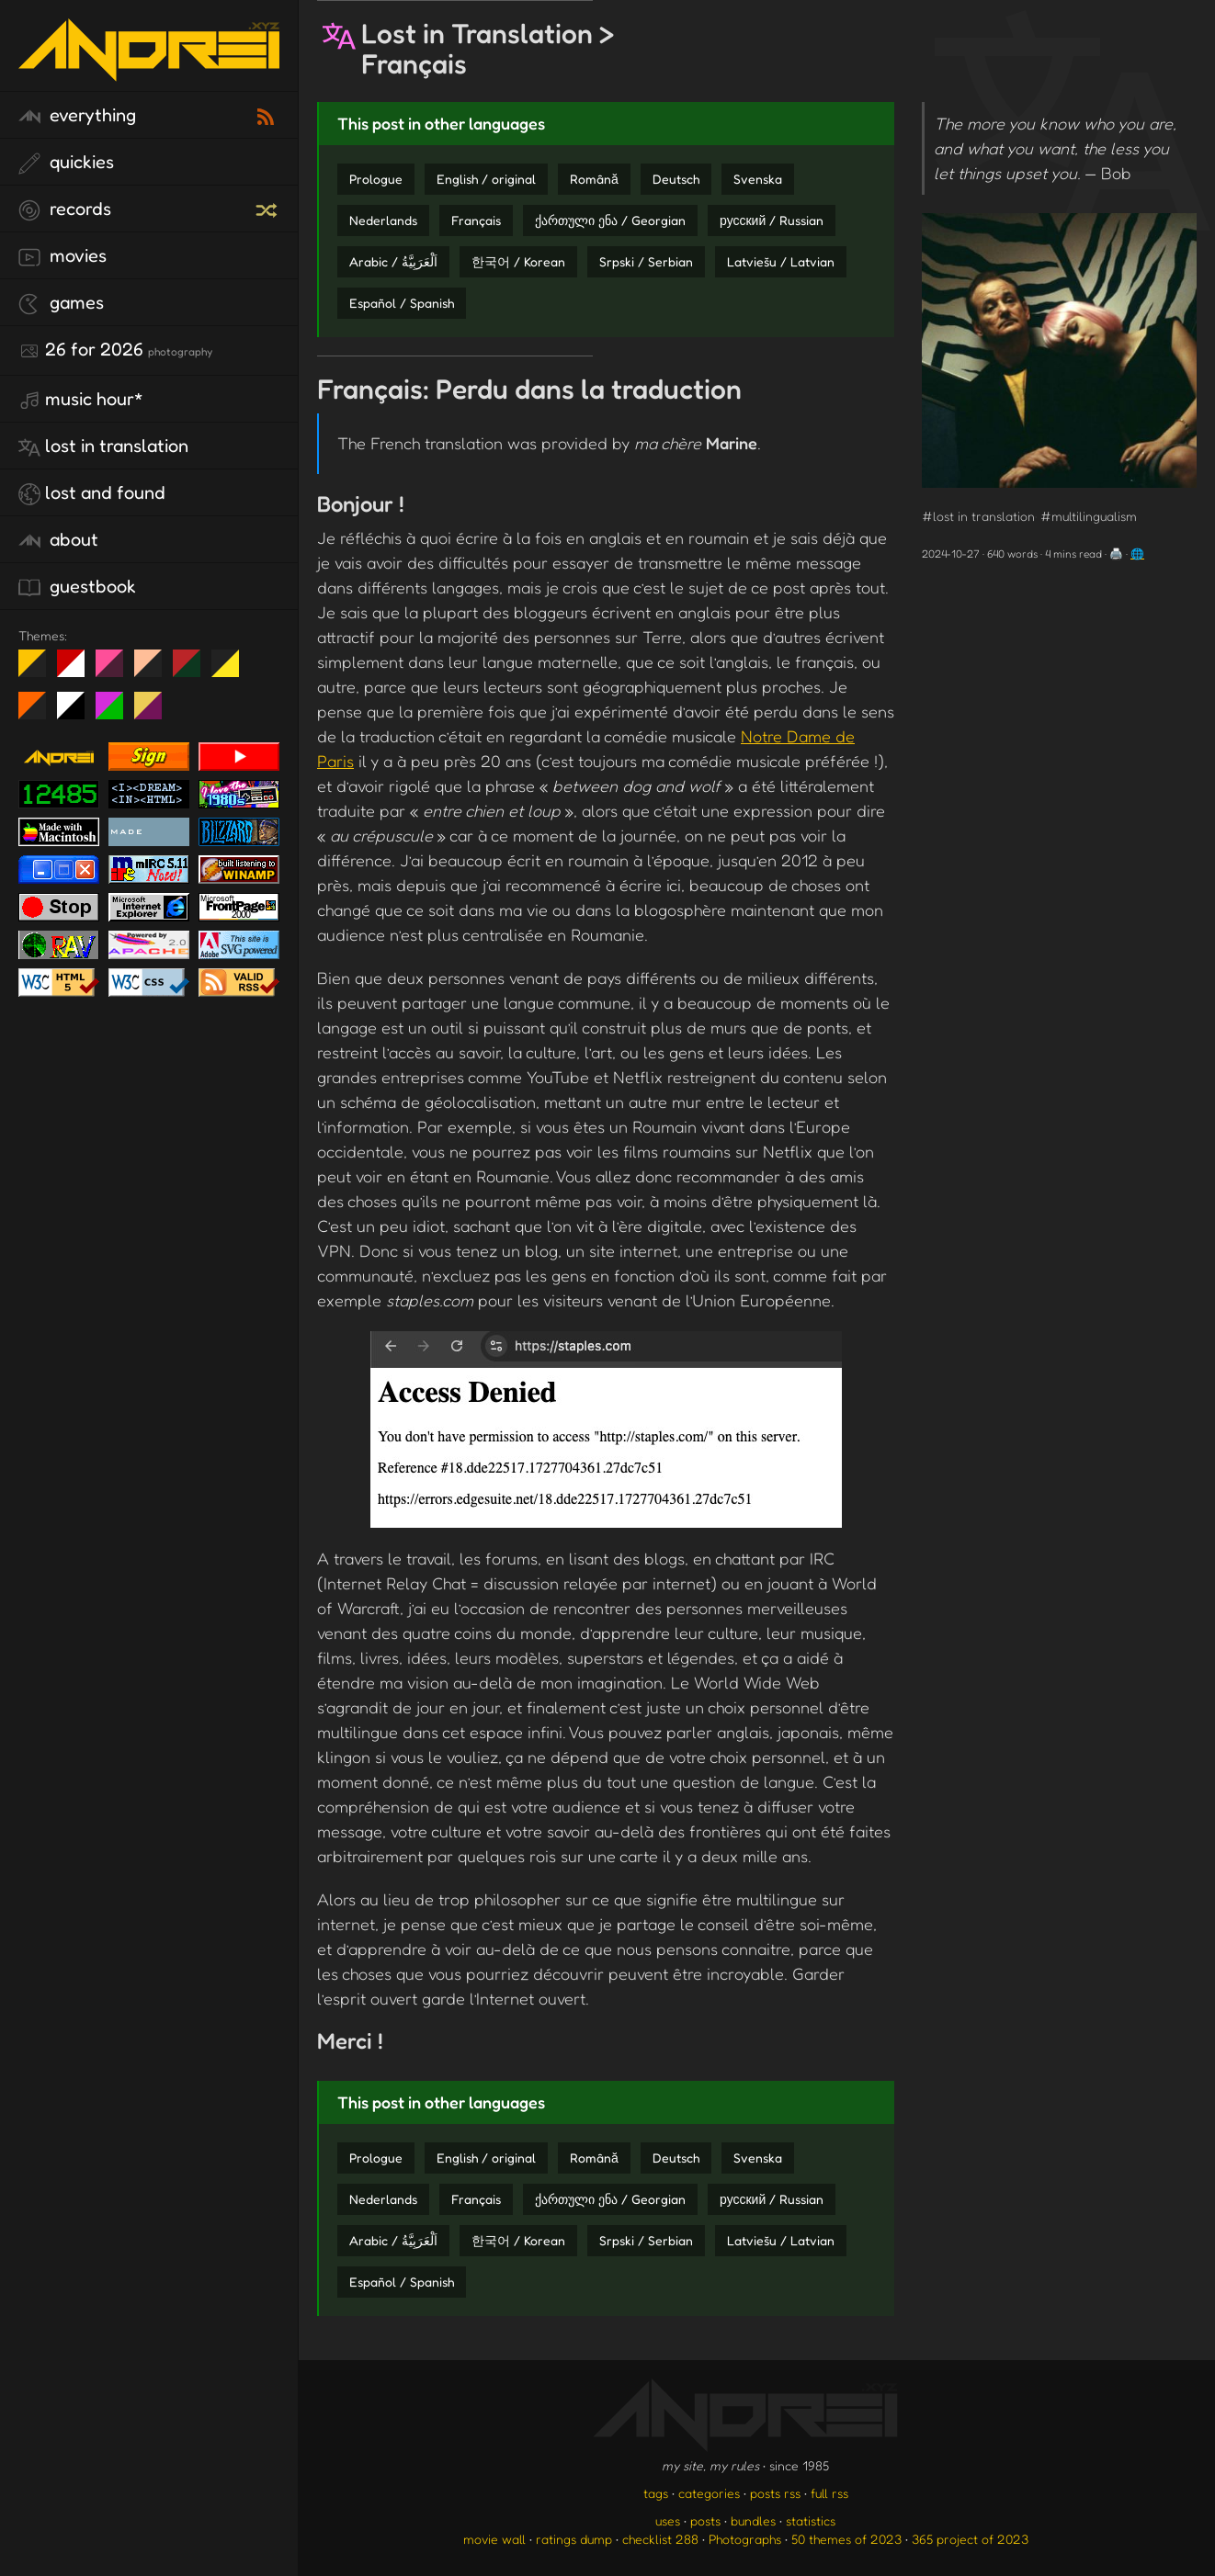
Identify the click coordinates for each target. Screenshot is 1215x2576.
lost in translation (103, 446)
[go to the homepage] (148, 69)
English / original (486, 178)
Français (476, 220)
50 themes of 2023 (846, 2539)
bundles (753, 2520)
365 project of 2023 (970, 2539)
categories (709, 2493)
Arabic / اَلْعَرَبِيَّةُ (393, 261)
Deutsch (676, 178)
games (61, 303)
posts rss (775, 2493)
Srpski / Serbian (646, 261)
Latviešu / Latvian (781, 261)
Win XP (264, 663)
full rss (829, 2493)
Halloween (39, 712)
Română (594, 178)
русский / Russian (771, 220)
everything (77, 116)
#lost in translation (978, 516)
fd (115, 670)
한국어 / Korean (518, 261)
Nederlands (383, 220)
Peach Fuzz (155, 670)
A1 (116, 712)
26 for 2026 (115, 350)
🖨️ (1116, 553)
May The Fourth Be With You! (232, 670)
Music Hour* (80, 400)
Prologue (376, 178)
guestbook (77, 587)
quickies (66, 163)
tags (655, 2493)
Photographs (745, 2539)
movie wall (494, 2539)
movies (62, 256)
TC (155, 712)
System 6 (78, 712)
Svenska (757, 178)
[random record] (268, 208)
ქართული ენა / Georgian (610, 220)
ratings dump (574, 2539)
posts (705, 2520)
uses (667, 2520)
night (39, 670)
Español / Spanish (401, 303)
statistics (810, 2520)
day (78, 670)
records (64, 209)
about (58, 540)
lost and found (91, 493)
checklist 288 (660, 2539)
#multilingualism (1088, 516)
